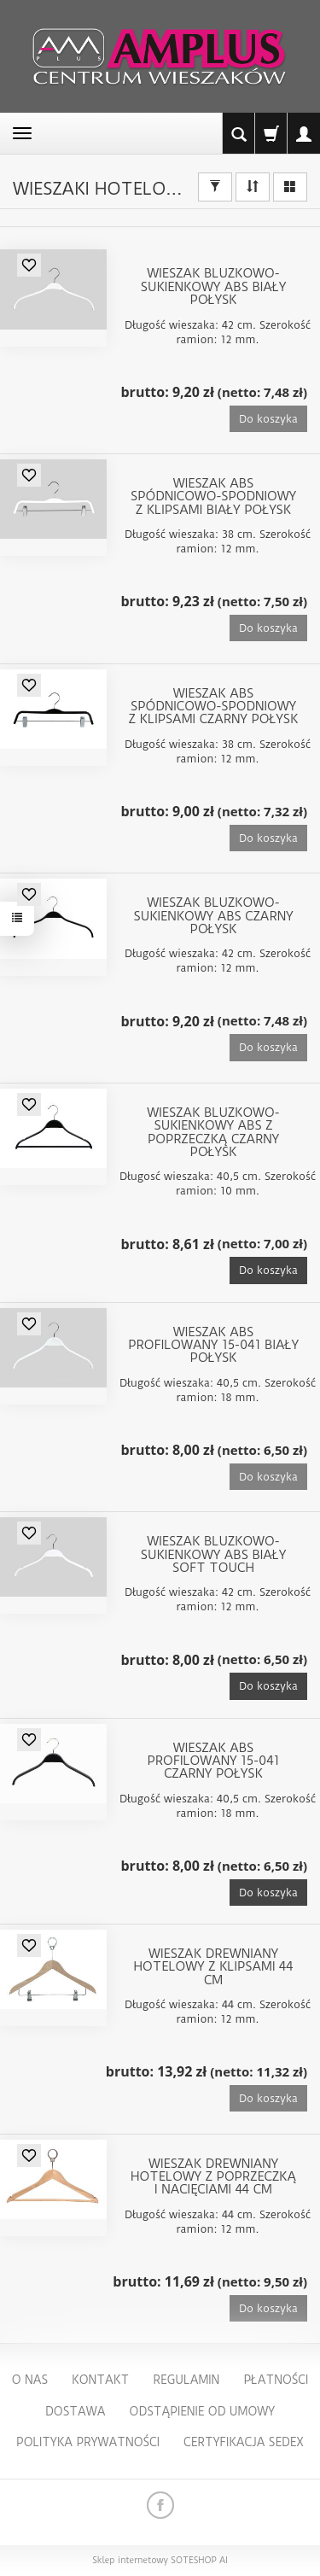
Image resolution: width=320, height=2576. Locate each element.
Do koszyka (268, 1270)
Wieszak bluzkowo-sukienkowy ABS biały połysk (213, 287)
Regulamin (186, 2379)
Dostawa (75, 2411)
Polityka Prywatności (88, 2442)
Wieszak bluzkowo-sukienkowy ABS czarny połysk (214, 917)
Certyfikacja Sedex (243, 2442)
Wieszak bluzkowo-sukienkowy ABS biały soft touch (213, 1555)
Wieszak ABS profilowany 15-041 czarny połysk (213, 1762)
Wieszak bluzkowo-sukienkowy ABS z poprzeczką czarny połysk (213, 1133)
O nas (30, 2379)
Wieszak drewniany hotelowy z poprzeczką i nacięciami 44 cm (213, 2178)
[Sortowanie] (253, 187)
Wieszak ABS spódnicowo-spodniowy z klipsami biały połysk (213, 497)
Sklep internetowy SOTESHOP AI (159, 2561)
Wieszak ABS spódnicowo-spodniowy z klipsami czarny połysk (214, 707)
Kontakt (100, 2379)
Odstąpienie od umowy (202, 2411)
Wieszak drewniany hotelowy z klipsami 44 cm (214, 1968)
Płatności (275, 2379)
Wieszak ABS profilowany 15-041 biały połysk (213, 1346)
